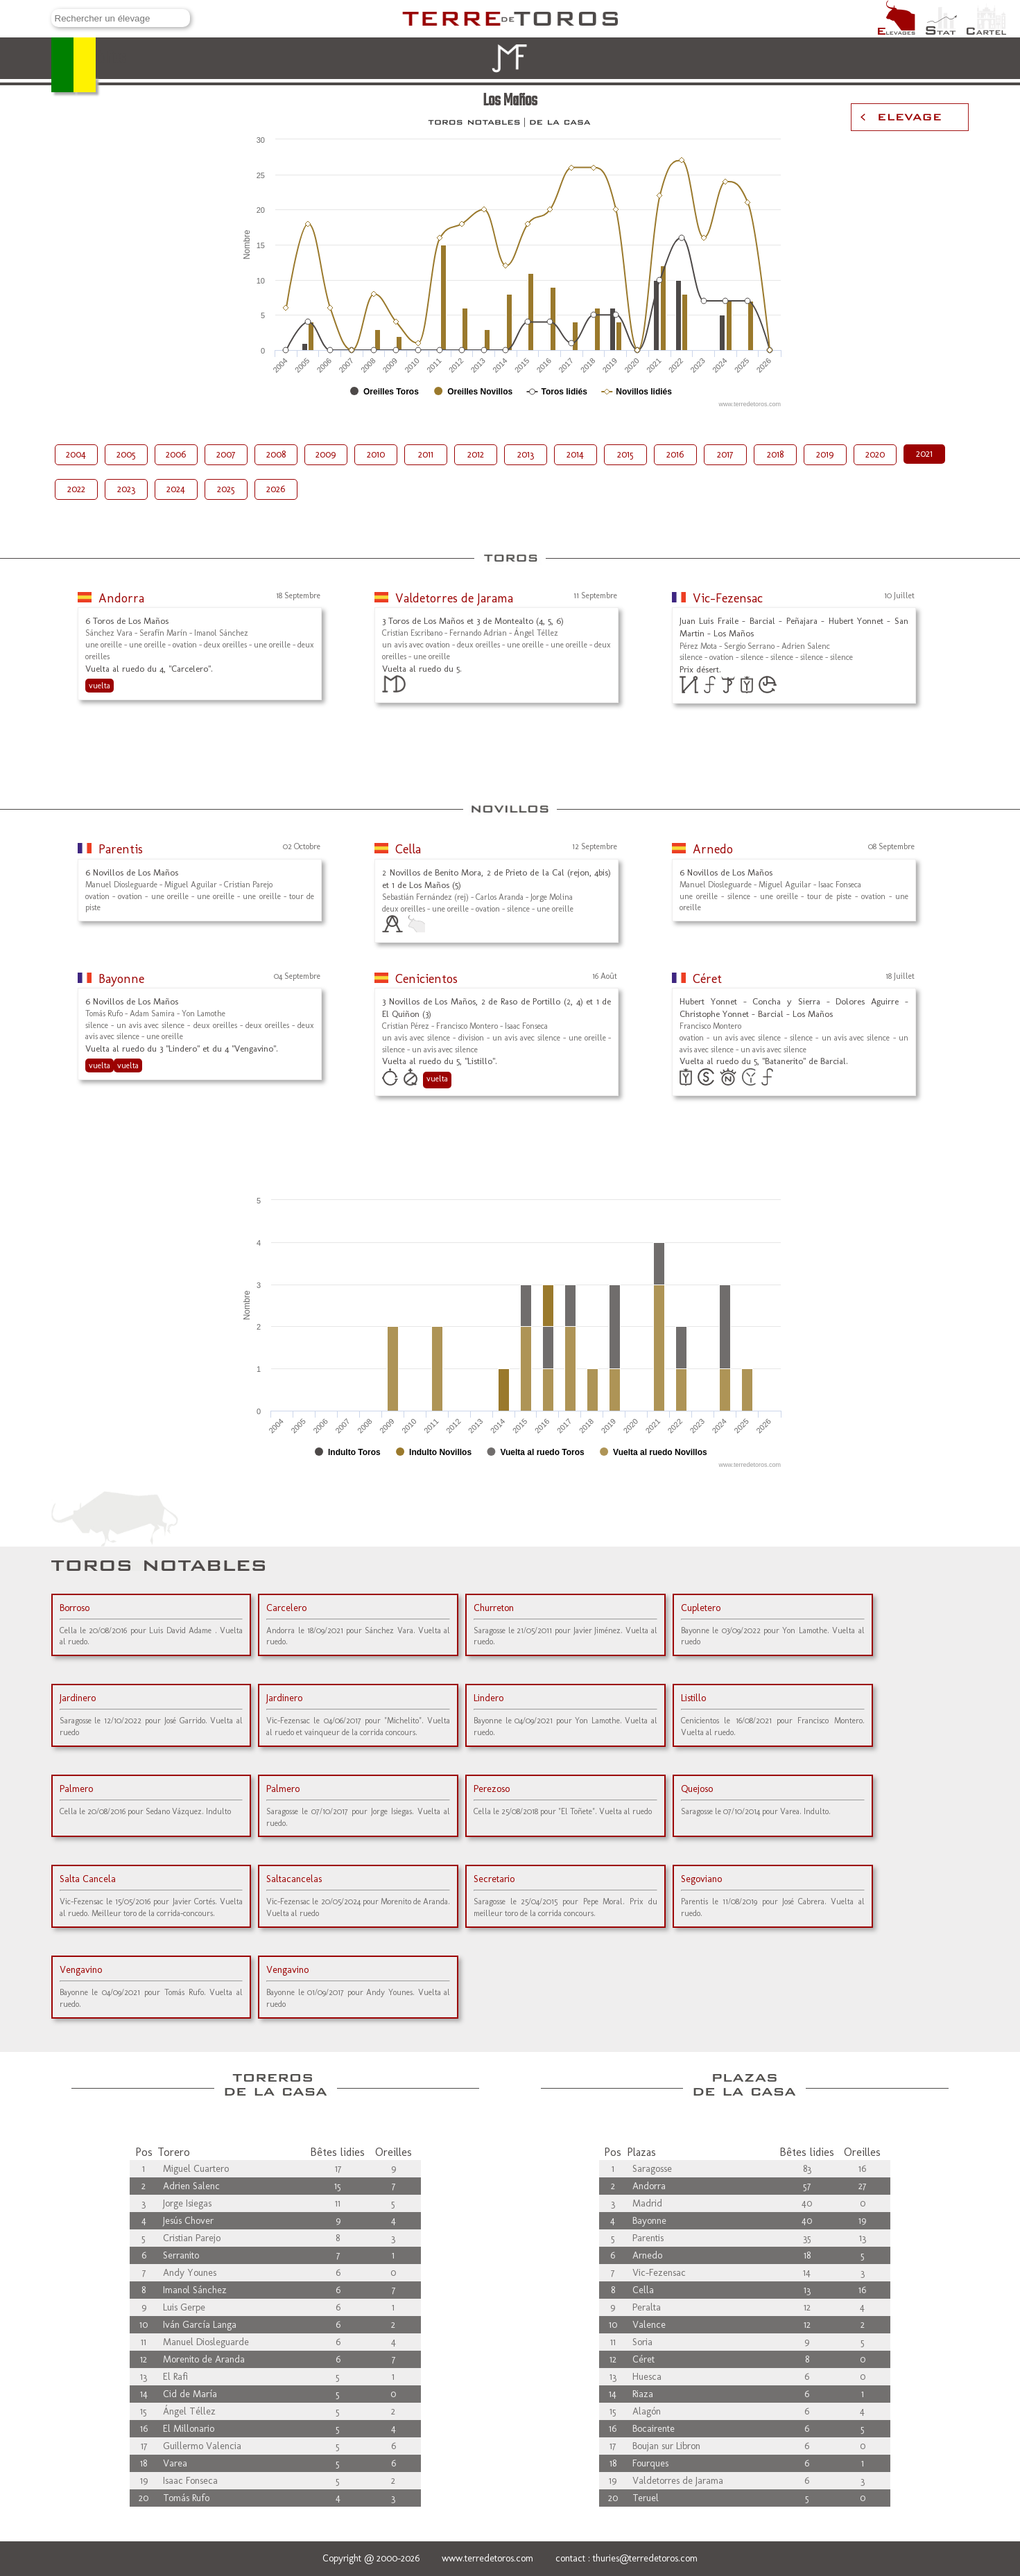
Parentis (120, 849)
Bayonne (121, 978)
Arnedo (713, 849)
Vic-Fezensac (728, 598)
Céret (707, 978)
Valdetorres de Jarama (454, 598)
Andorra (121, 598)
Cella (408, 849)
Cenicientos (426, 978)
